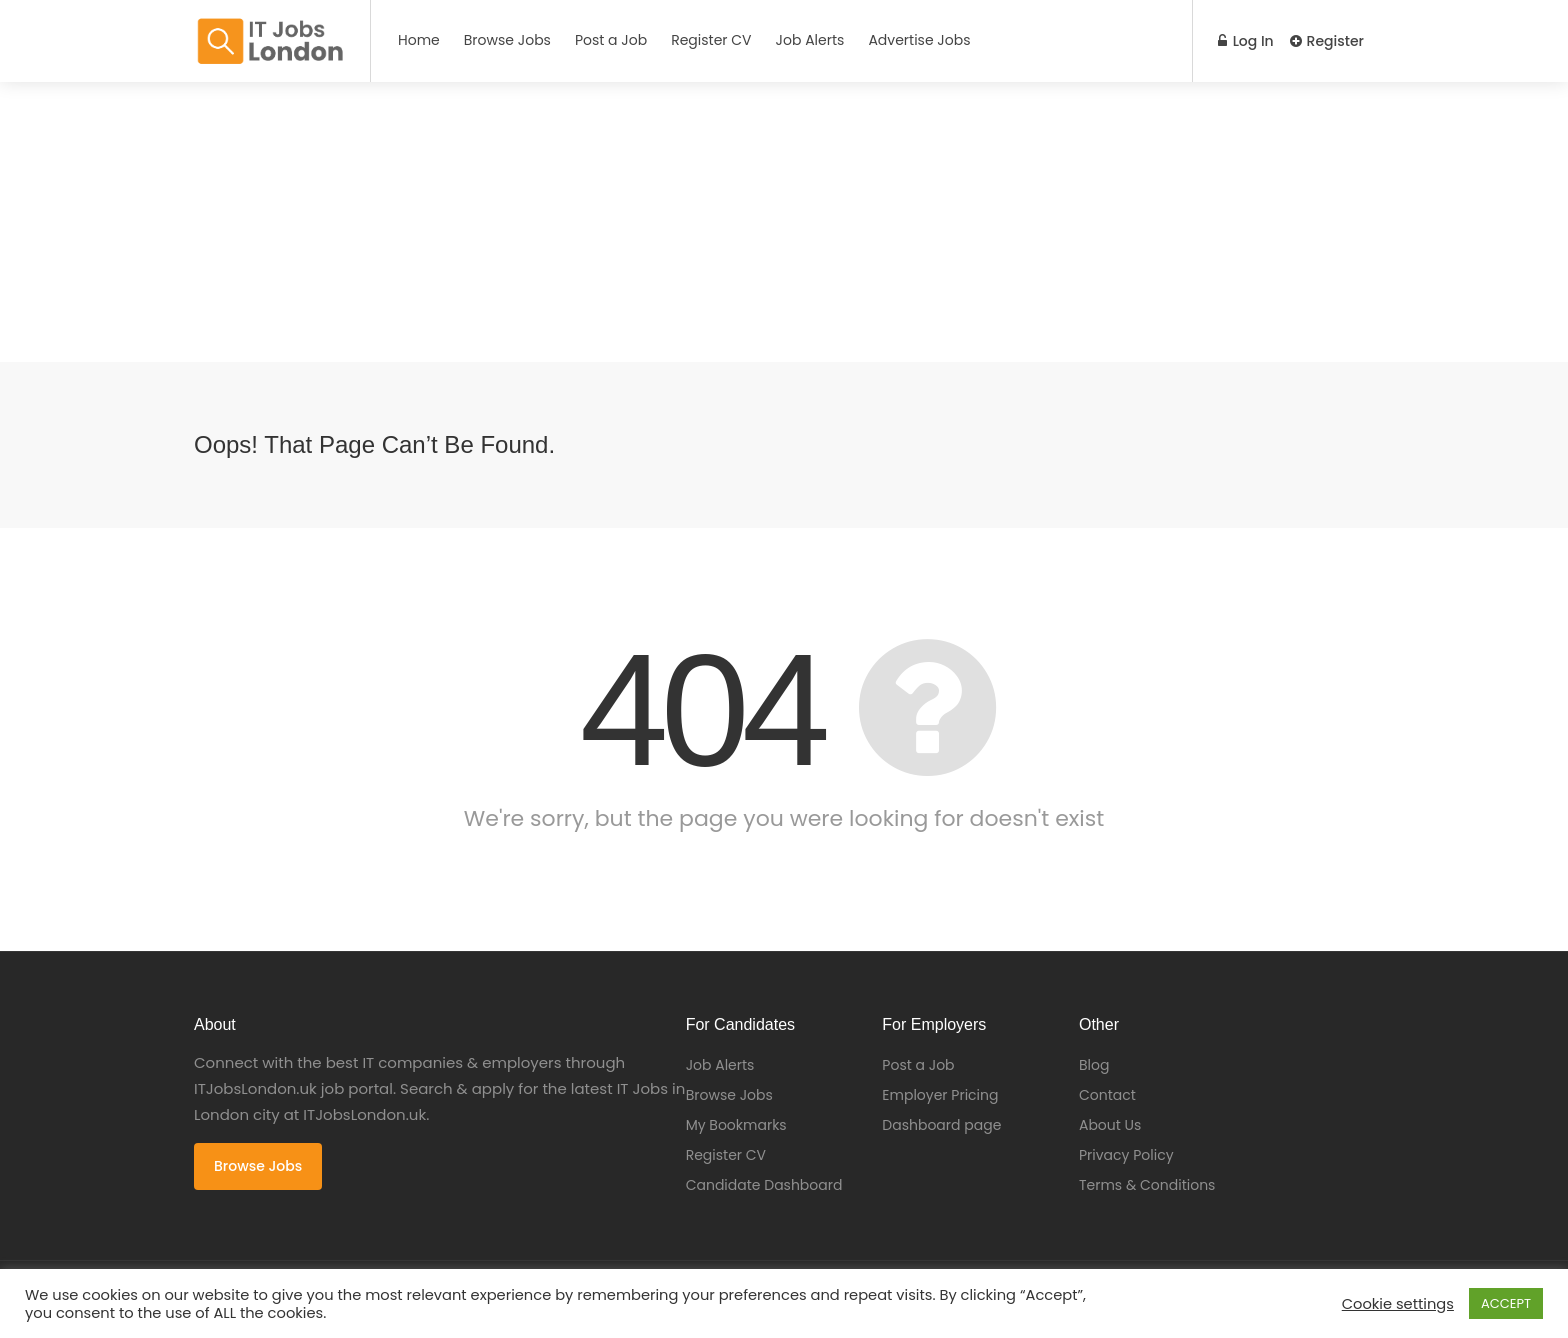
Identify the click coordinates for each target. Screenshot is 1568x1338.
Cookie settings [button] (1398, 1304)
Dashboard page (941, 1125)
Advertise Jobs (919, 40)
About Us (1110, 1125)
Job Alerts (810, 40)
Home (419, 40)
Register (1327, 41)
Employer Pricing (940, 1095)
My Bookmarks (736, 1125)
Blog (1094, 1065)
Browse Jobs (507, 40)
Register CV (711, 40)
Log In (1246, 41)
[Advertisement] (600, 222)
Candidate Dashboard (764, 1185)
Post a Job (611, 40)
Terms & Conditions (1147, 1185)
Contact (1107, 1095)
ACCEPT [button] (1506, 1303)
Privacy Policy (1126, 1155)
